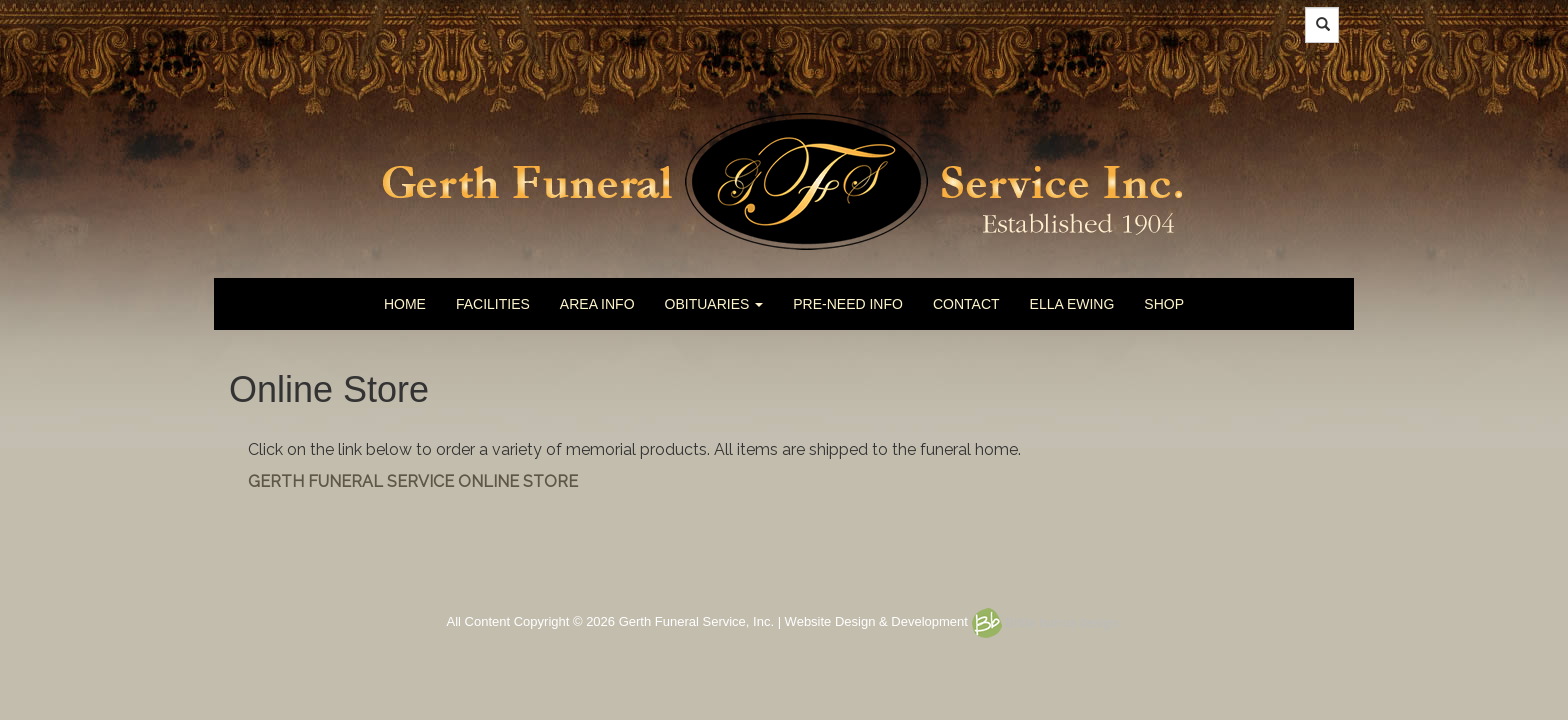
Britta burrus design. (1047, 622)
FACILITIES (493, 304)
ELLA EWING (1072, 304)
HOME (405, 304)
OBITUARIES (714, 304)
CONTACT (966, 304)
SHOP (1164, 304)
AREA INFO (597, 304)
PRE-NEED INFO (848, 304)
